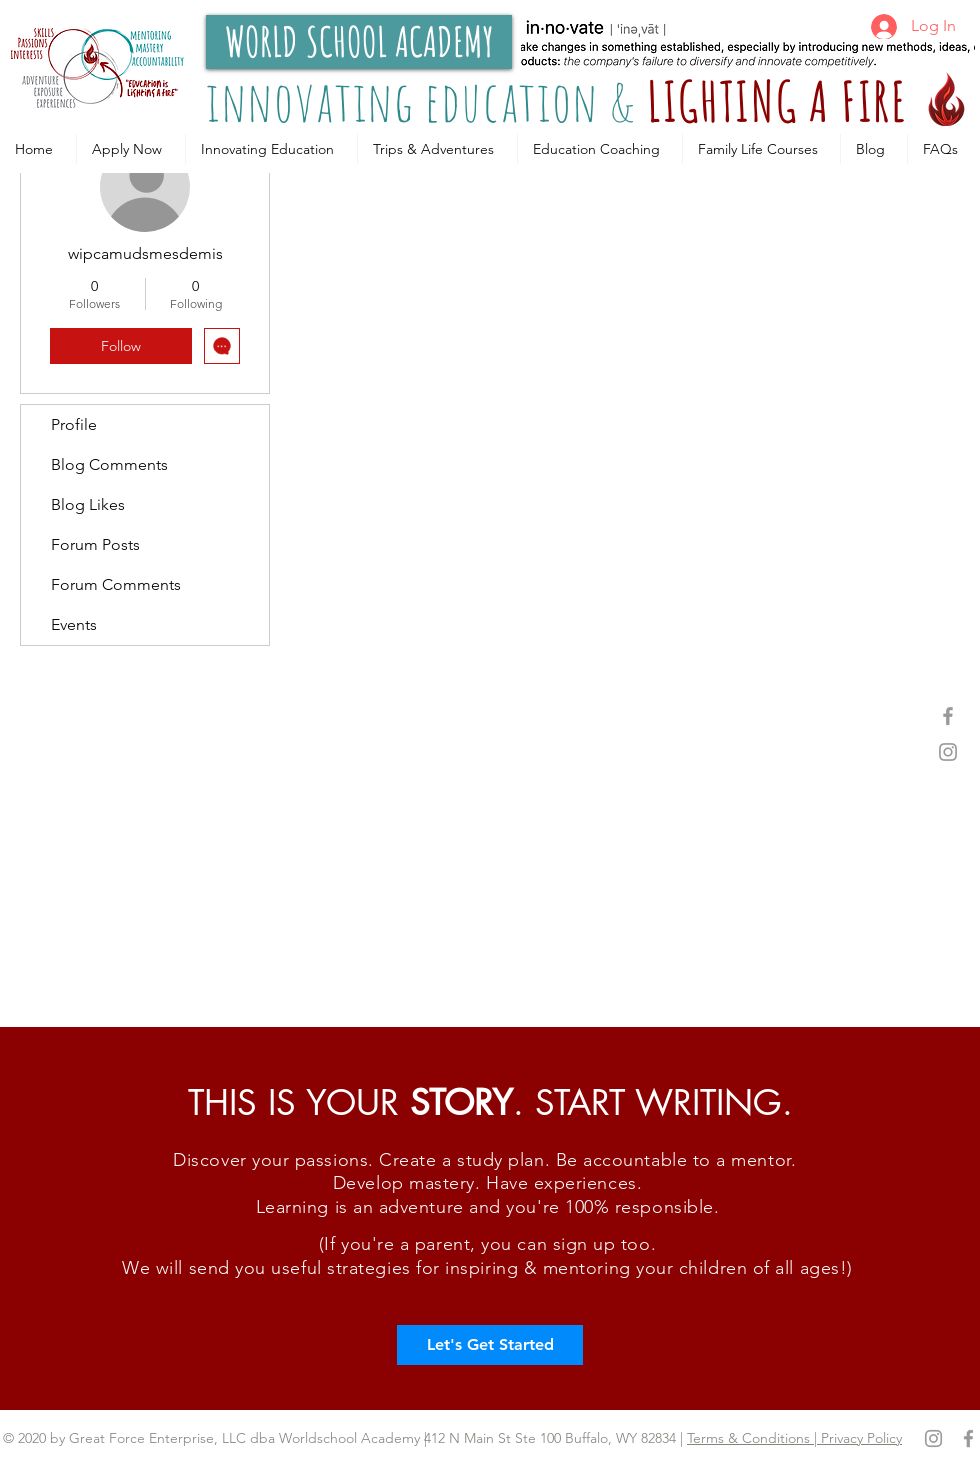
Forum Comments (116, 584)
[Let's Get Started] (490, 1345)
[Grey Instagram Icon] (948, 752)
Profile (74, 424)
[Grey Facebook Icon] (948, 716)
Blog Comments (109, 464)
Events (74, 624)
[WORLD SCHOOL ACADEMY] (359, 42)
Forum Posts (95, 544)
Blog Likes (88, 504)
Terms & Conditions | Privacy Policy (794, 1438)
